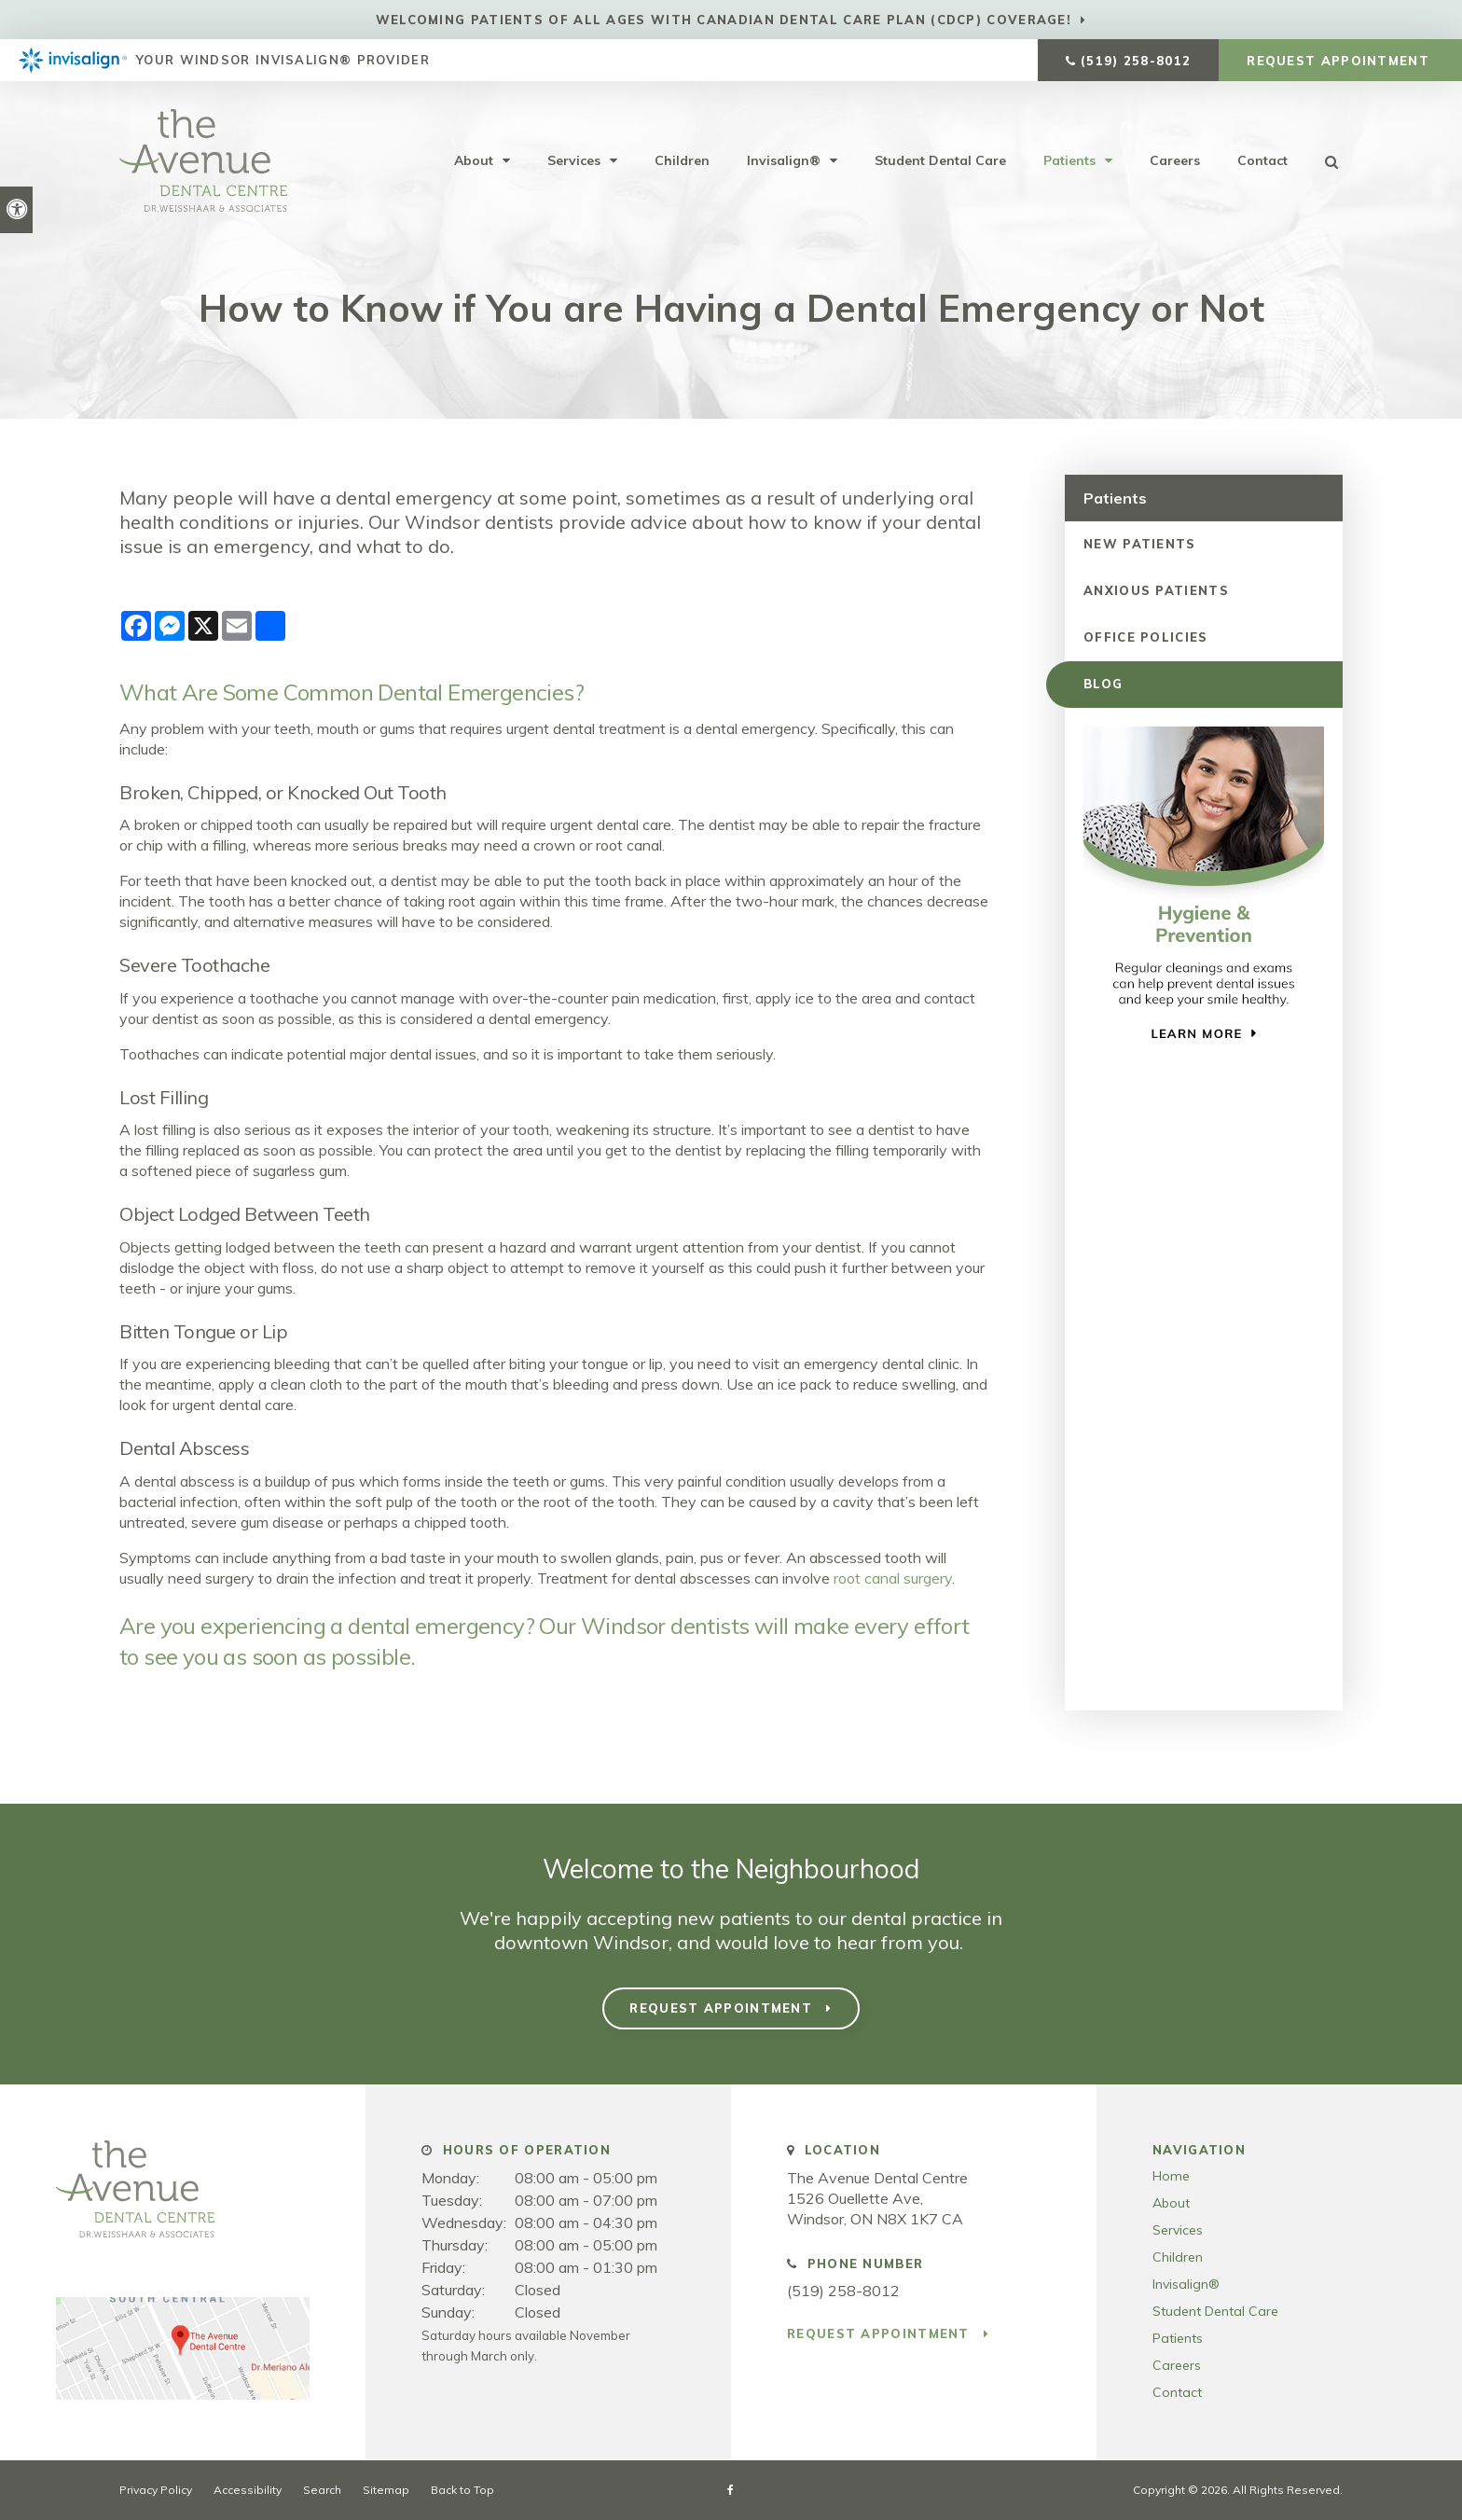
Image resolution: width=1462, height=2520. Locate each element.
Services (573, 160)
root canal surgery (893, 1578)
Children (682, 160)
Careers (1175, 160)
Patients (1069, 160)
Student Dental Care (940, 160)
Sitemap (386, 2490)
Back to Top (462, 2490)
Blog (1103, 683)
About (473, 160)
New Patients (1139, 543)
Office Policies (1145, 637)
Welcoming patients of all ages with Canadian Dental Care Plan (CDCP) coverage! (723, 19)
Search (322, 2490)
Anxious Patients (1156, 590)
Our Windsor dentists (644, 1626)
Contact (1262, 160)
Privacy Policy (155, 2490)
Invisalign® (784, 160)
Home (1171, 2175)
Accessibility (248, 2490)
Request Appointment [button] (1340, 60)
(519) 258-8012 (1136, 60)
